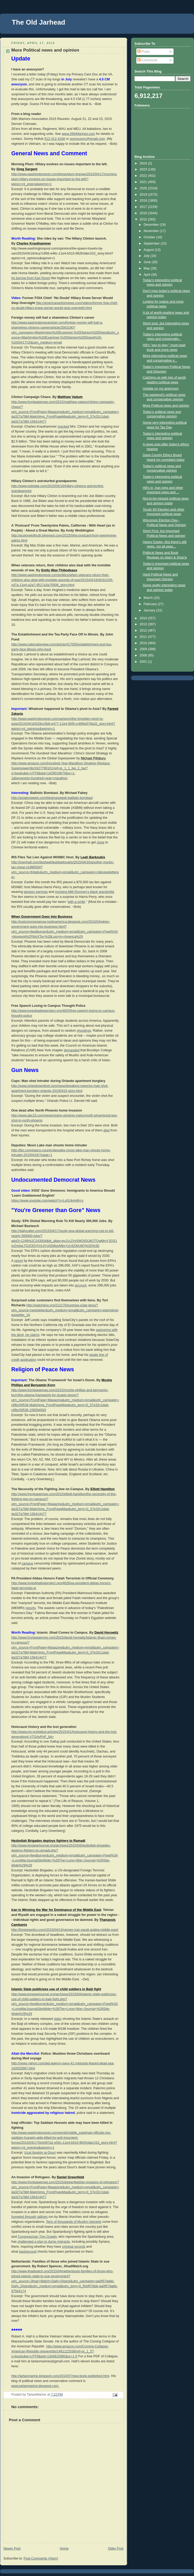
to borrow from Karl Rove (30, 278)
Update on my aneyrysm (161, 388)
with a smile (76, 902)
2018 (144, 200)
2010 (144, 643)
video (58, 2019)
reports (30, 1608)
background (27, 2251)
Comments (147, 60)
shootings (84, 1030)
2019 (144, 194)
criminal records (73, 2246)
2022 (144, 176)
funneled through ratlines (29, 2217)
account (81, 1285)
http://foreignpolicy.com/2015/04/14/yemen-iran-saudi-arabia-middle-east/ (64, 1930)
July (147, 256)
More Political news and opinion (166, 405)
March (149, 598)
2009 (144, 649)
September (152, 243)
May (147, 268)
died (106, 1130)
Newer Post (11, 2548)
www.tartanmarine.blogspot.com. (35, 2386)
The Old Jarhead (38, 22)
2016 (144, 213)
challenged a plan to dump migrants (44, 2241)
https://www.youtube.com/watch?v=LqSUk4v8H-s (47, 1200)
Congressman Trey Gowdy (37, 2236)
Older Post (115, 2548)
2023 (144, 169)
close (100, 842)
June (148, 262)
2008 (144, 655)
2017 (144, 207)
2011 (144, 637)
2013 (144, 624)
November (152, 231)
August (149, 250)
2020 (144, 188)
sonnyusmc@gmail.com (87, 139)
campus (27, 1563)
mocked (63, 426)
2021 (144, 182)
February (151, 604)
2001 (144, 662)
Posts (143, 51)
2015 (144, 219)
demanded (71, 1050)
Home (64, 2548)
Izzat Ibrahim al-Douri (40, 2152)
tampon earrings (36, 892)
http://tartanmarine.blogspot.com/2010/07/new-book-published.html (60, 2376)
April (147, 275)
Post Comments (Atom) (41, 2558)
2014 (144, 618)
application (28, 1360)
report (18, 1261)
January (150, 610)
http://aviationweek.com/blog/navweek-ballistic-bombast (52, 798)
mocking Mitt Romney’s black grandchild (84, 892)
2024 (144, 163)
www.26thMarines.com (78, 134)
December (152, 224)
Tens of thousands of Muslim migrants (73, 2222)
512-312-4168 (54, 139)
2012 (144, 630)
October (150, 237)
